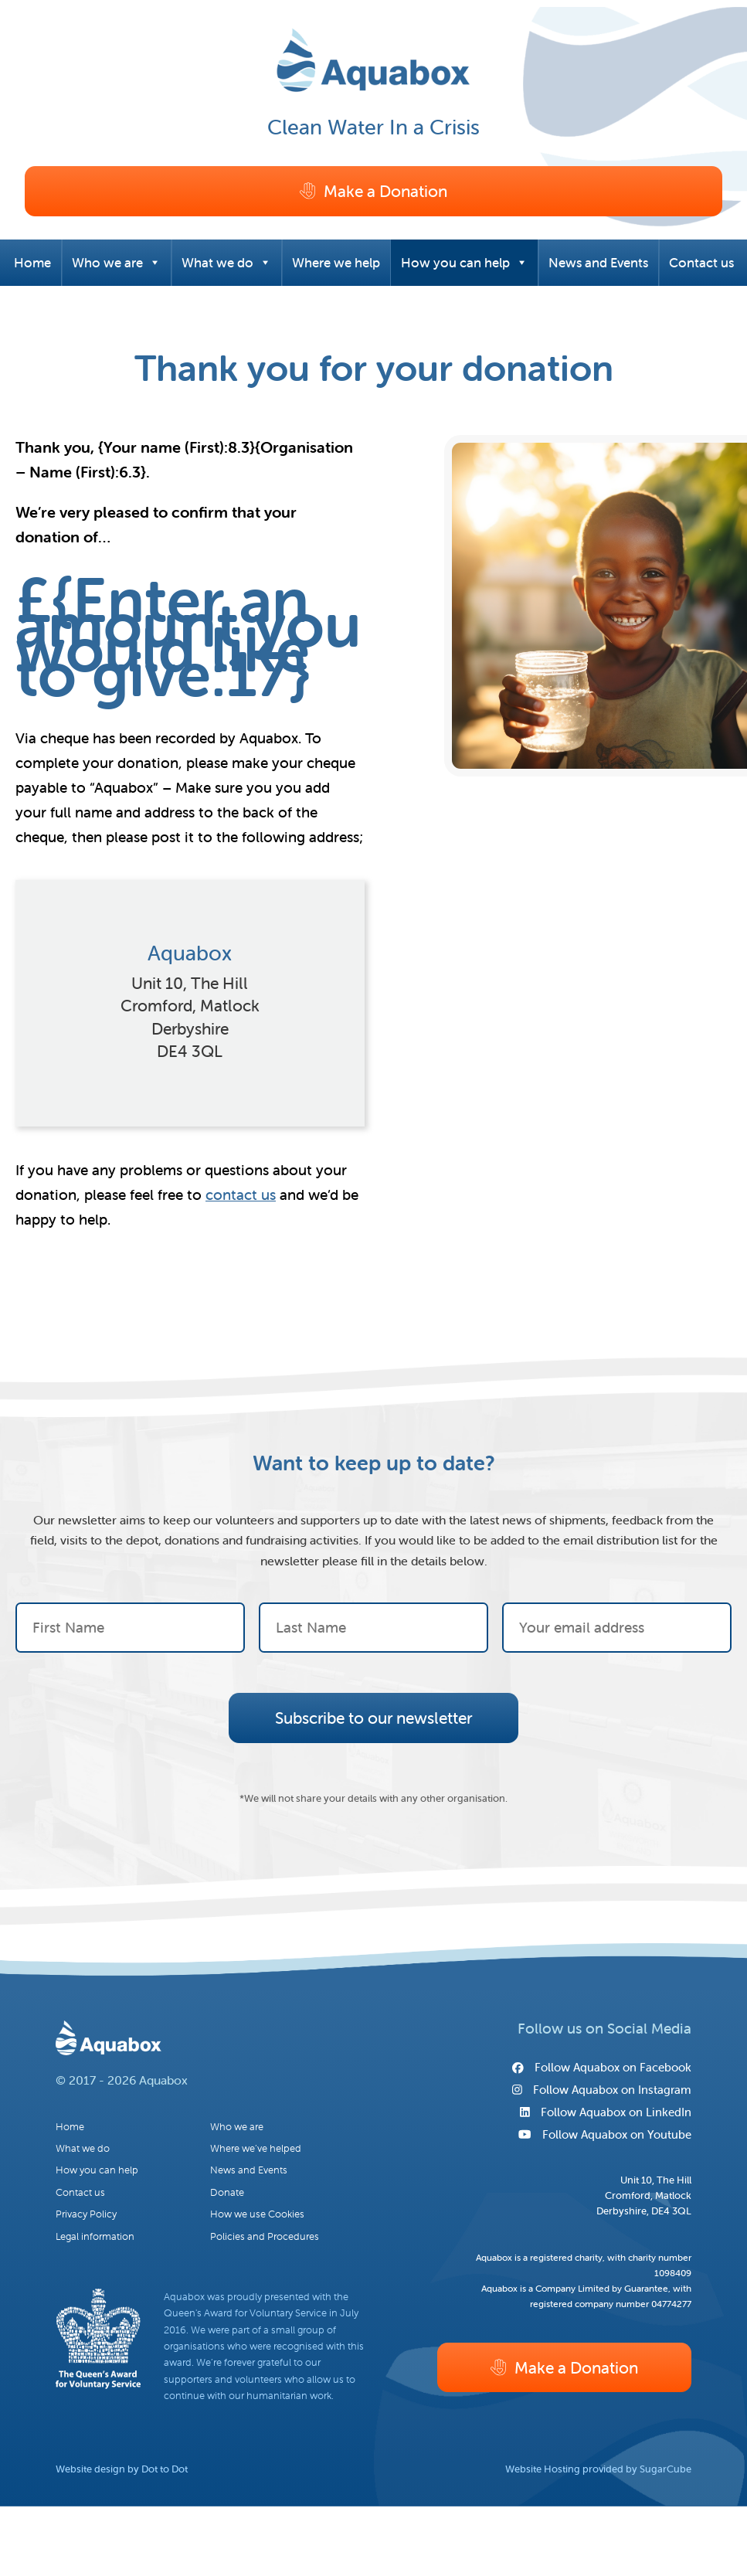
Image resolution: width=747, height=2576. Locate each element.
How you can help (464, 263)
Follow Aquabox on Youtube (604, 2134)
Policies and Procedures (264, 2236)
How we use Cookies (257, 2214)
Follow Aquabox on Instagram (601, 2089)
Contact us (701, 262)
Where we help (336, 262)
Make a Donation (373, 191)
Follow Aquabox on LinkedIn (605, 2112)
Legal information (95, 2236)
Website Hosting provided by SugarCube (598, 2469)
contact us (240, 1194)
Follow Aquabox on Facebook (601, 2067)
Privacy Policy (86, 2214)
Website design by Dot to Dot (122, 2469)
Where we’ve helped (255, 2148)
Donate (227, 2192)
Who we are (116, 263)
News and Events (598, 262)
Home (32, 262)
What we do (226, 263)
